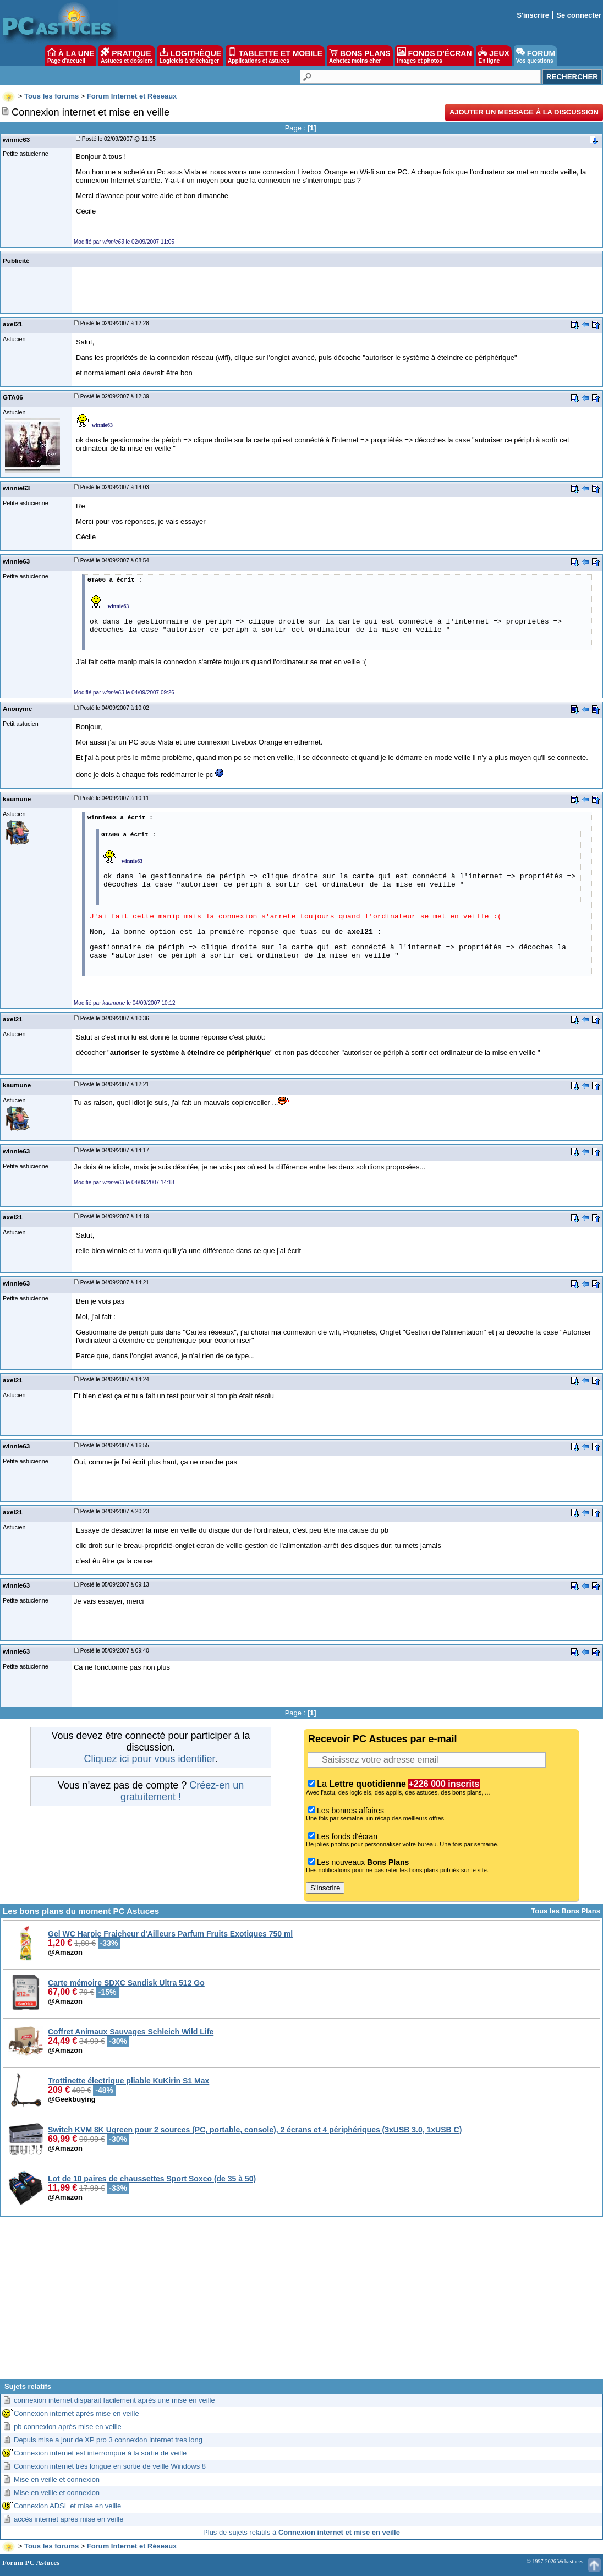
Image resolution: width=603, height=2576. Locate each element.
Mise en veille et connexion (57, 2479)
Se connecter (578, 15)
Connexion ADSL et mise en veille (67, 2506)
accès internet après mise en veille (68, 2519)
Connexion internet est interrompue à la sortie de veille (100, 2453)
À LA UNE (70, 55)
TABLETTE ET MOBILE (275, 55)
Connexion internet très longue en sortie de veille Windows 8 (110, 2466)
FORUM (535, 55)
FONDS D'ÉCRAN (434, 55)
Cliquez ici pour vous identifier (149, 1758)
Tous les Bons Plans (565, 1911)
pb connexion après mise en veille (68, 2426)
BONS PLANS (360, 55)
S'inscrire (533, 15)
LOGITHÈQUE (190, 55)
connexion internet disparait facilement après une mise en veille (114, 2400)
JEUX (493, 55)
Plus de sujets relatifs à (301, 2532)
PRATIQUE (127, 55)
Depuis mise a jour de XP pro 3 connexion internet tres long (108, 2440)
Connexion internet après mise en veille (76, 2413)
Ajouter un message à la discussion (524, 112)
